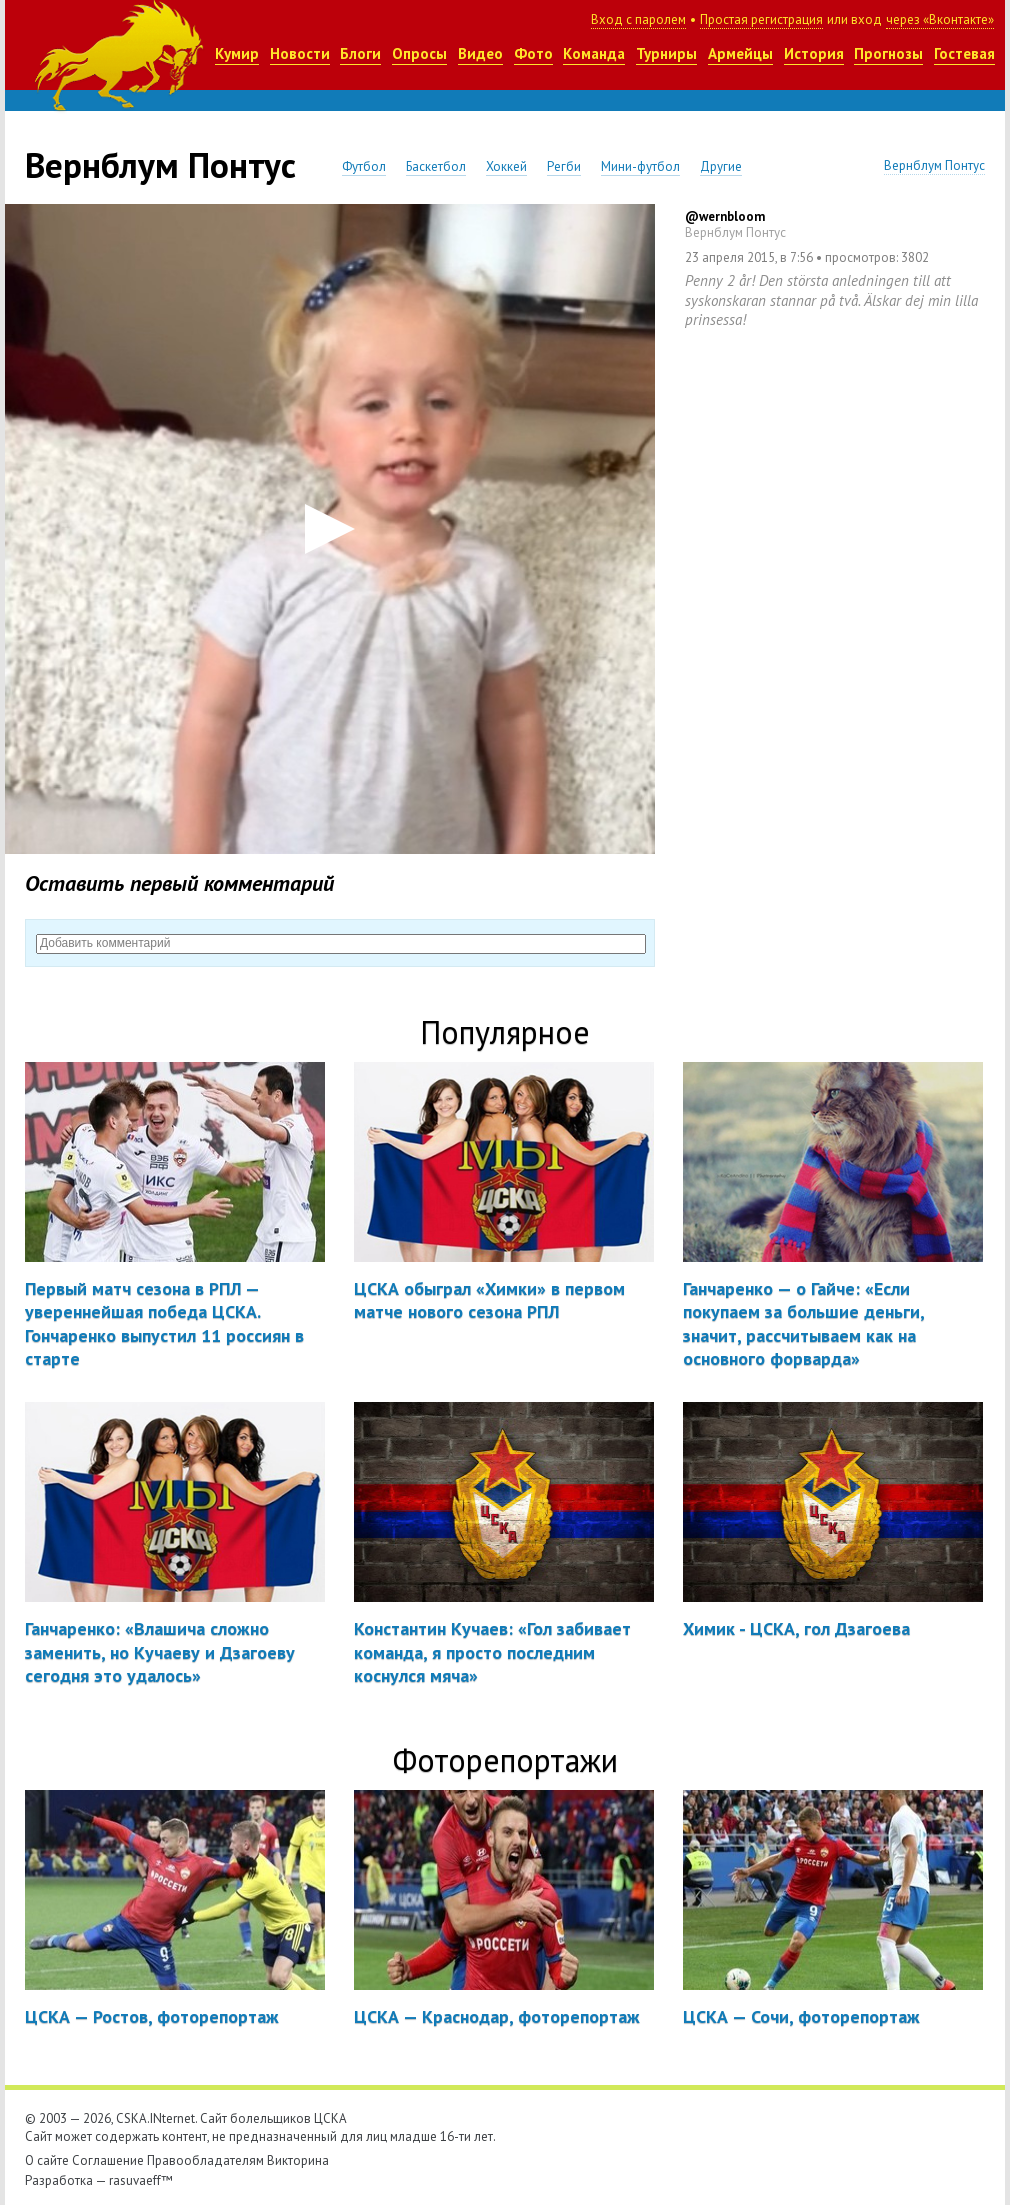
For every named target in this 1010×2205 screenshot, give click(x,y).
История (814, 53)
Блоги (360, 53)
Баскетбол (436, 166)
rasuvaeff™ (141, 2180)
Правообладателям (205, 2160)
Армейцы (740, 53)
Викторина (298, 2160)
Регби (564, 166)
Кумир (237, 53)
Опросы (419, 53)
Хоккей (506, 166)
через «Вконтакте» (940, 19)
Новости (300, 53)
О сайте (47, 2160)
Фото (533, 53)
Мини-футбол (640, 166)
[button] (330, 529)
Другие (721, 166)
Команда (594, 53)
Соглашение (108, 2160)
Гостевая (964, 53)
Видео (480, 53)
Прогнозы (888, 53)
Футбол (364, 166)
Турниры (666, 53)
